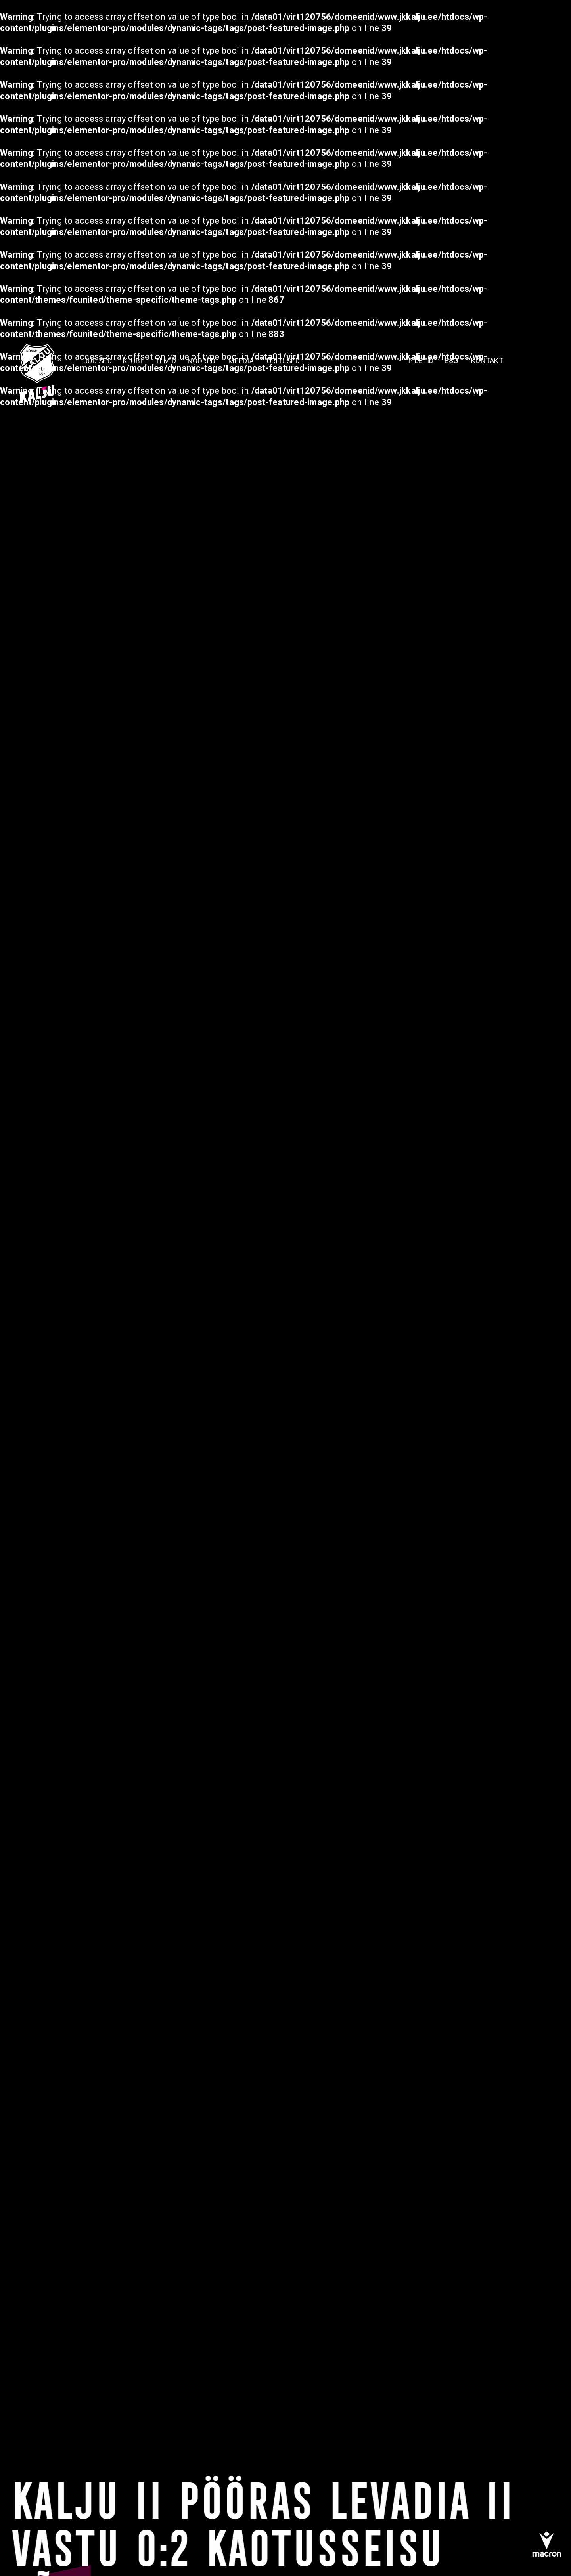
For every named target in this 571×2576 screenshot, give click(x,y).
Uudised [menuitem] (97, 360)
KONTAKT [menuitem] (487, 360)
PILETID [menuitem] (421, 360)
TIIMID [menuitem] (165, 360)
